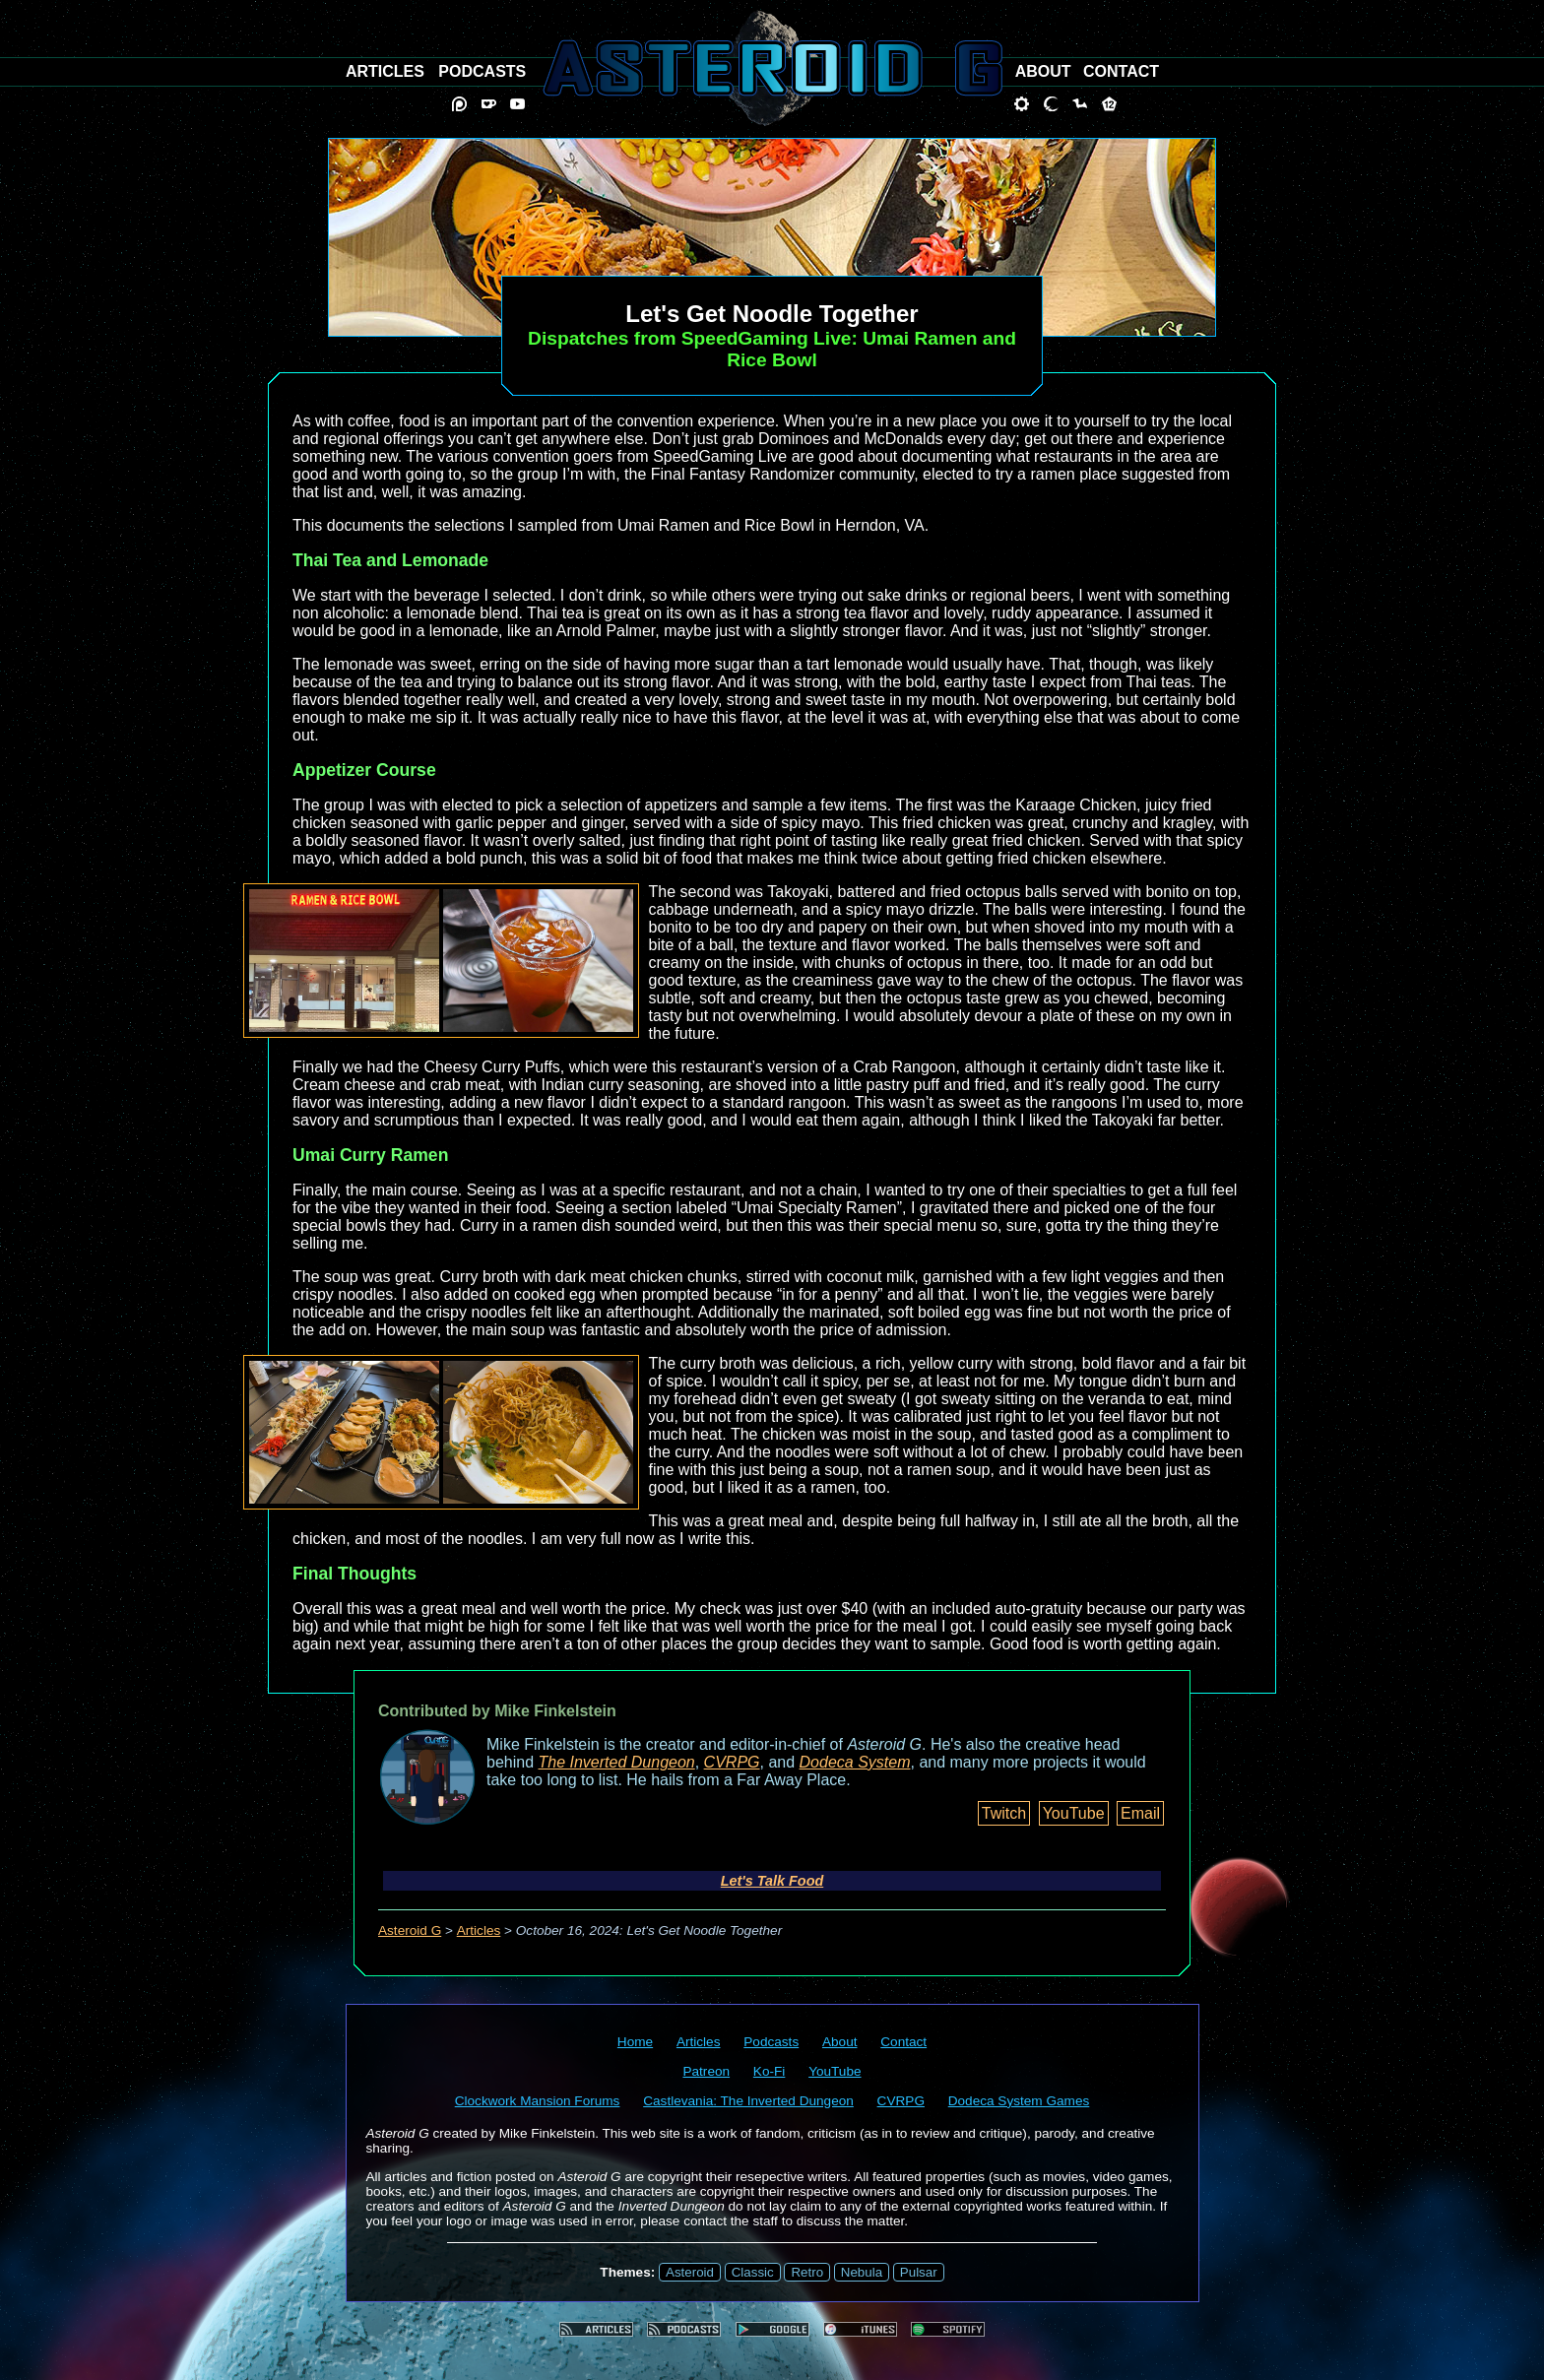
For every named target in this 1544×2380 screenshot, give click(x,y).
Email (1140, 1813)
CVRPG (732, 1762)
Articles (479, 1930)
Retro (807, 2272)
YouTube (1074, 1813)
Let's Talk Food (772, 1881)
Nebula (861, 2272)
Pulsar (918, 2272)
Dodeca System (855, 1762)
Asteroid (690, 2272)
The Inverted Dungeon (617, 1762)
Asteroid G (409, 1930)
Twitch (1004, 1813)
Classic (753, 2272)
